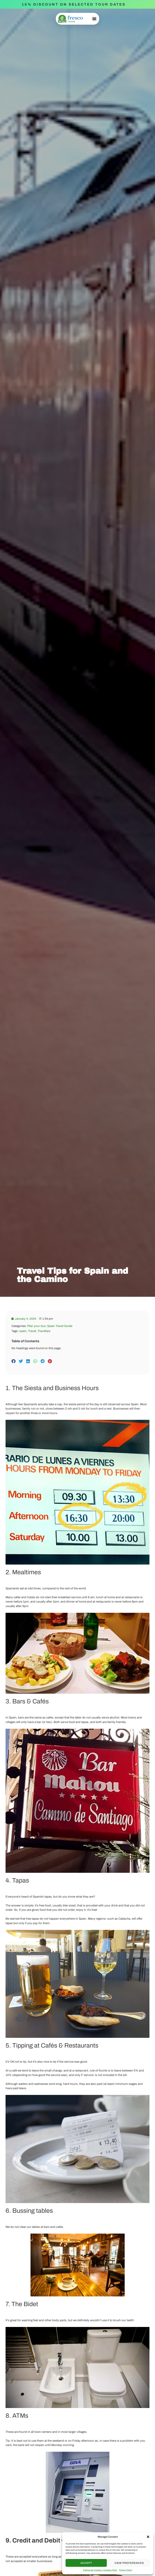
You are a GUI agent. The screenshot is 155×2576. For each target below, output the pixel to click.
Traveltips (44, 1331)
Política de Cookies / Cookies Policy (100, 2570)
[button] (148, 2537)
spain (23, 1331)
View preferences (129, 2563)
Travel (32, 1331)
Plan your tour (36, 1326)
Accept (86, 2563)
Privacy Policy (125, 2570)
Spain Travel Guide (59, 1326)
